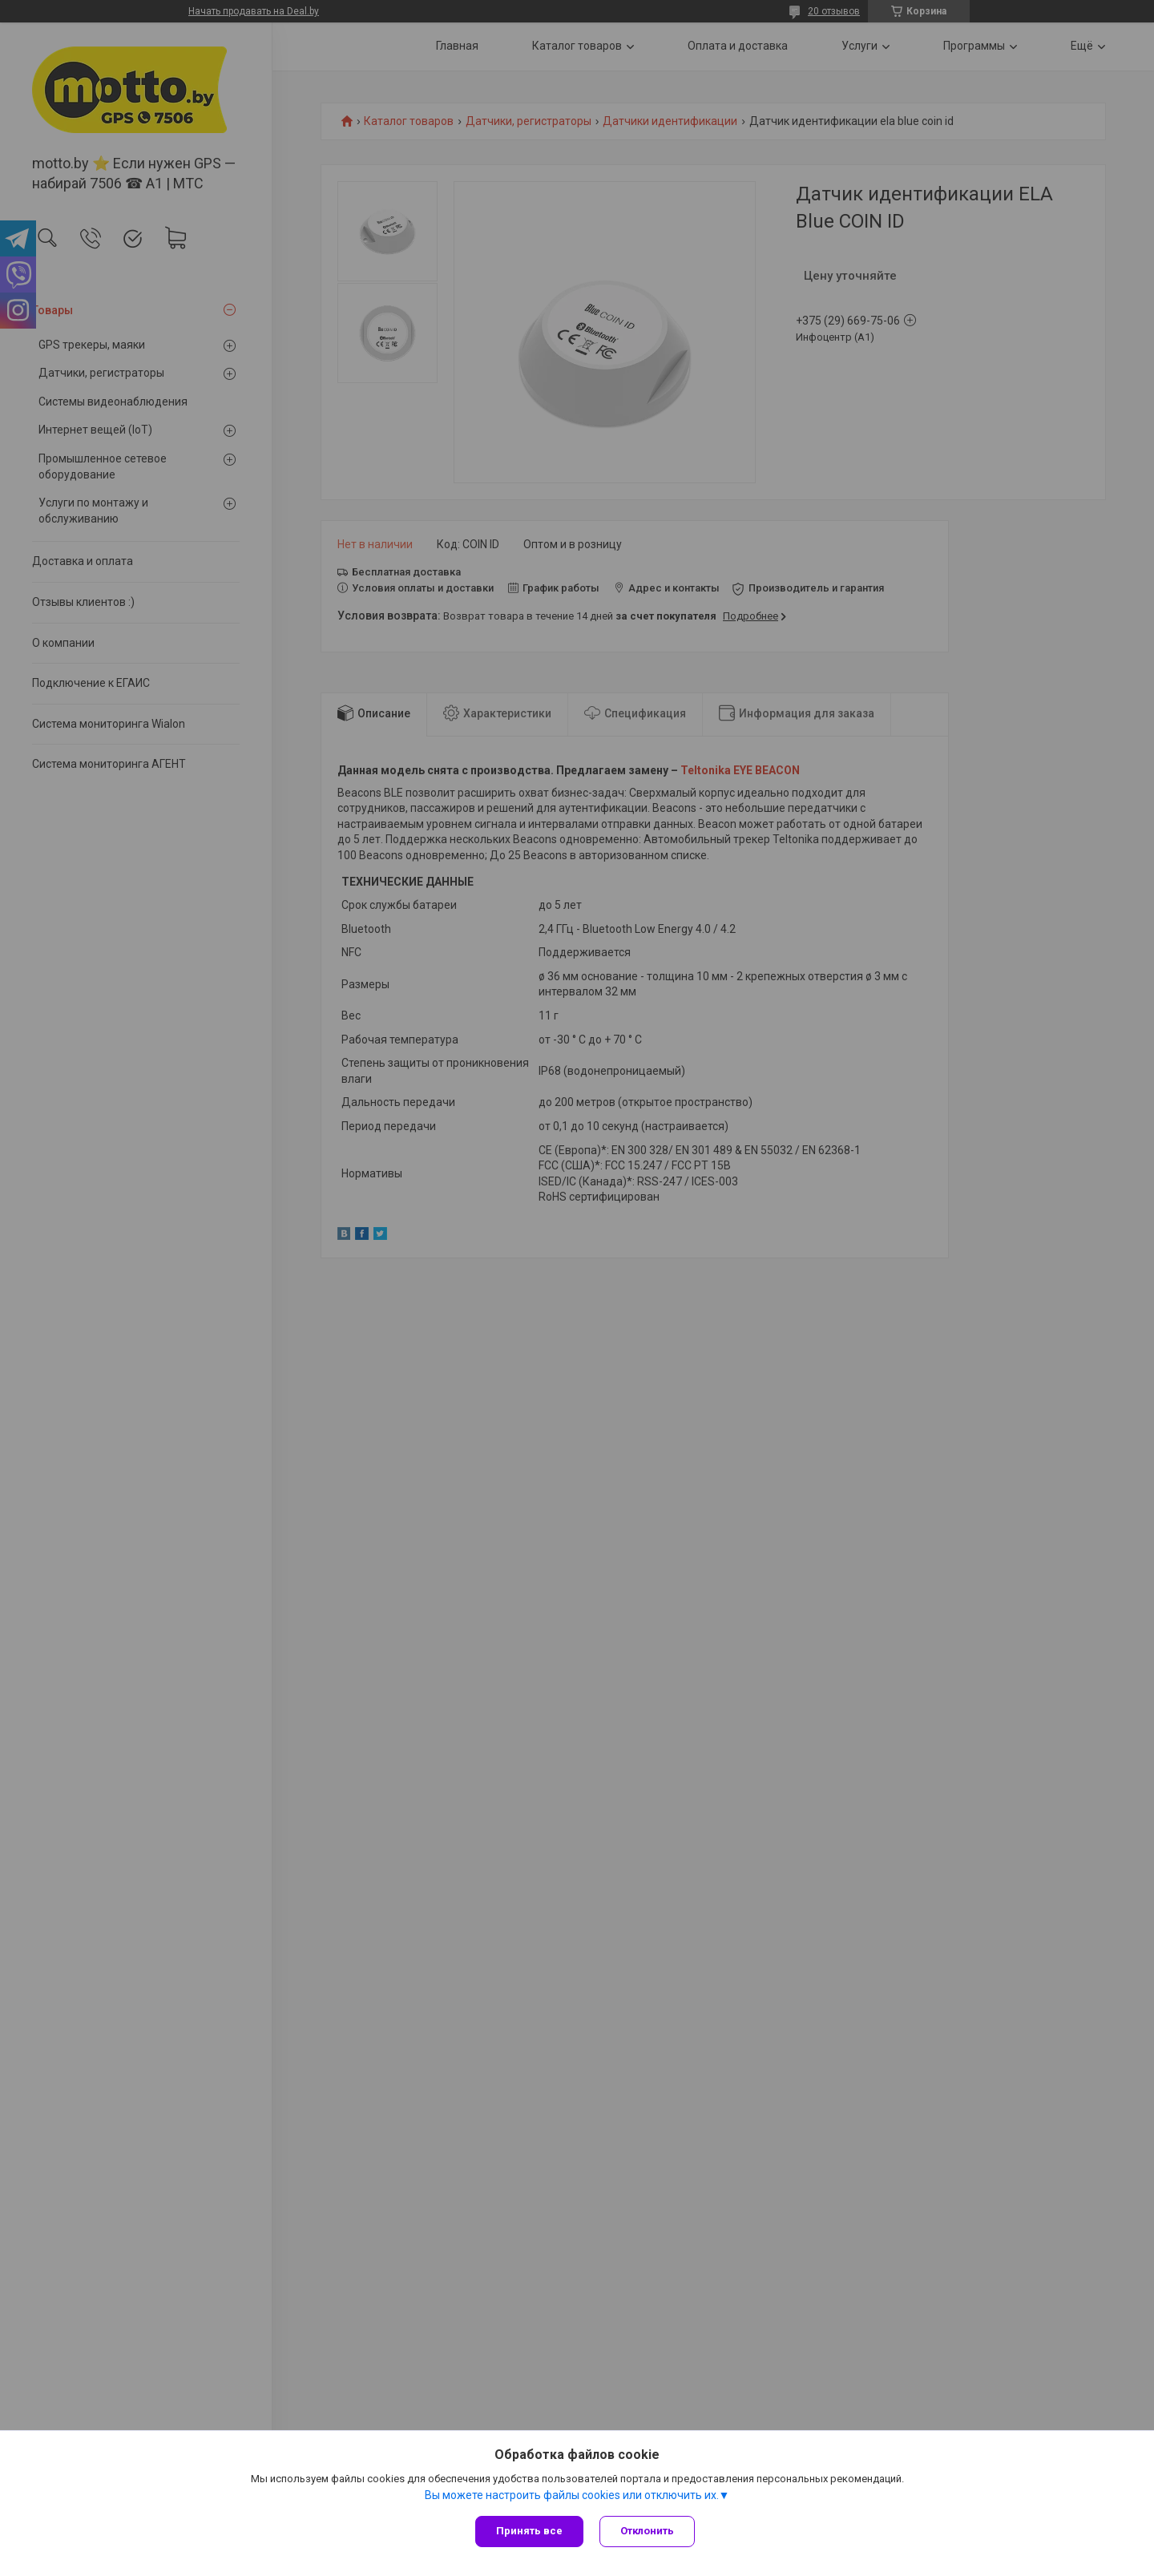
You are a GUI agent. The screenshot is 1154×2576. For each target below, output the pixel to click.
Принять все (529, 2531)
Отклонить (647, 2531)
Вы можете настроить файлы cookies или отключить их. (572, 2495)
